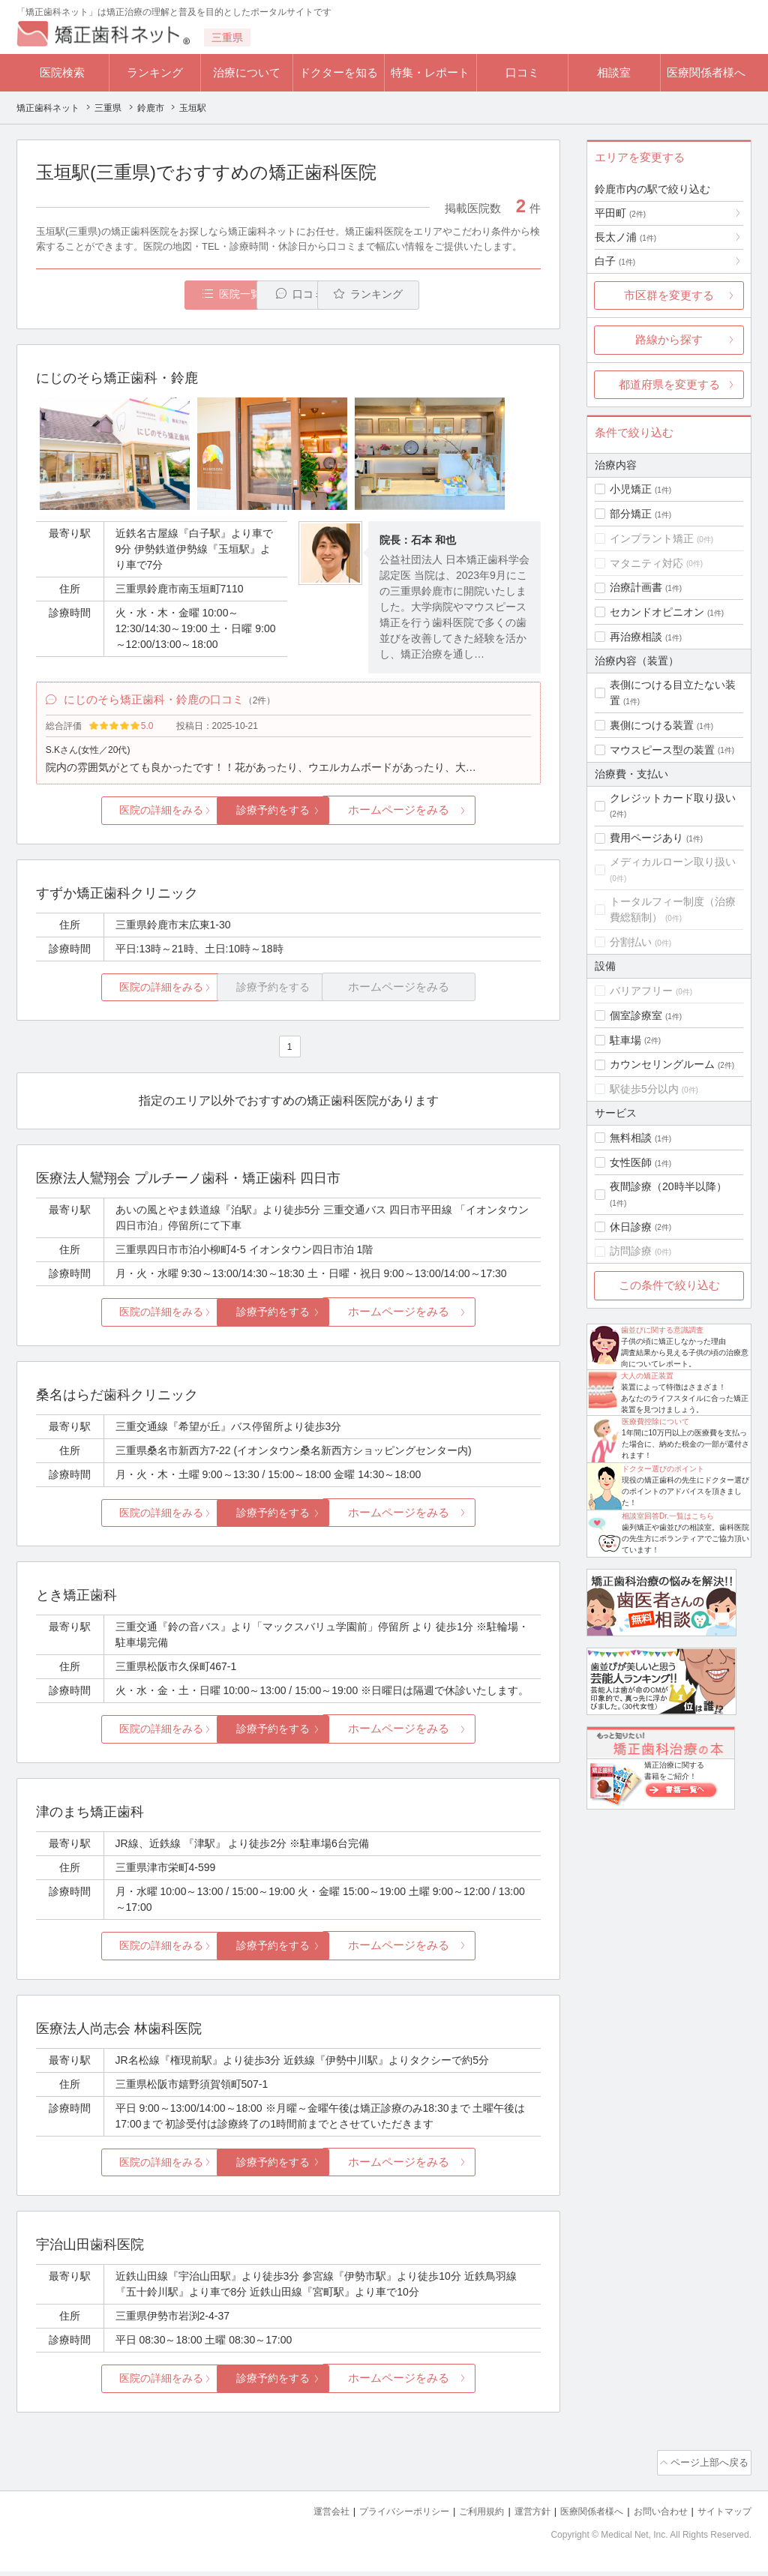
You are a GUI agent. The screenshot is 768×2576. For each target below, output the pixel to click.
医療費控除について (655, 1421)
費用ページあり (646, 838)
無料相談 (631, 1138)
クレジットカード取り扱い (673, 798)
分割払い (631, 942)
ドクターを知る (338, 72)
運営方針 (516, 2516)
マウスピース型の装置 (662, 750)
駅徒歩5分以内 (644, 1089)
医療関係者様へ (706, 72)
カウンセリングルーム (662, 1064)
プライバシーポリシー (379, 2516)
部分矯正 (631, 514)
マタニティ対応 (646, 563)
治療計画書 (636, 587)
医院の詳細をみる (120, 818)
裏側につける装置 (652, 725)
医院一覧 (139, 295)
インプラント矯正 (652, 538)
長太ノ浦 (625, 237)
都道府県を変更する (669, 384)
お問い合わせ (654, 2516)
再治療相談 (636, 637)
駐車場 (625, 1040)
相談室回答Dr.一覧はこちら (668, 1516)
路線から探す (669, 339)
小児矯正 (631, 489)
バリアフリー (641, 991)
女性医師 (631, 1162)
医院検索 (62, 72)
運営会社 (301, 2516)
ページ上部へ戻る (709, 2469)
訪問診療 (631, 1251)
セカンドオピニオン (657, 612)
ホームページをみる (457, 818)
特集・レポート (430, 72)
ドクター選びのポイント (663, 1469)
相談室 (614, 72)
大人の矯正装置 (647, 1376)
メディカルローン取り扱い (673, 862)
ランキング (155, 72)
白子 (615, 261)
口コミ (522, 72)
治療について (246, 72)
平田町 (620, 213)
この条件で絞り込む (669, 1285)
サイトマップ (722, 2516)
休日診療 (631, 1227)
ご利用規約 (462, 2516)
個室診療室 (636, 1015)
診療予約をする (288, 818)
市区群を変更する (669, 295)
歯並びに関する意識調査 (662, 1330)
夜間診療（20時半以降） (668, 1186)
